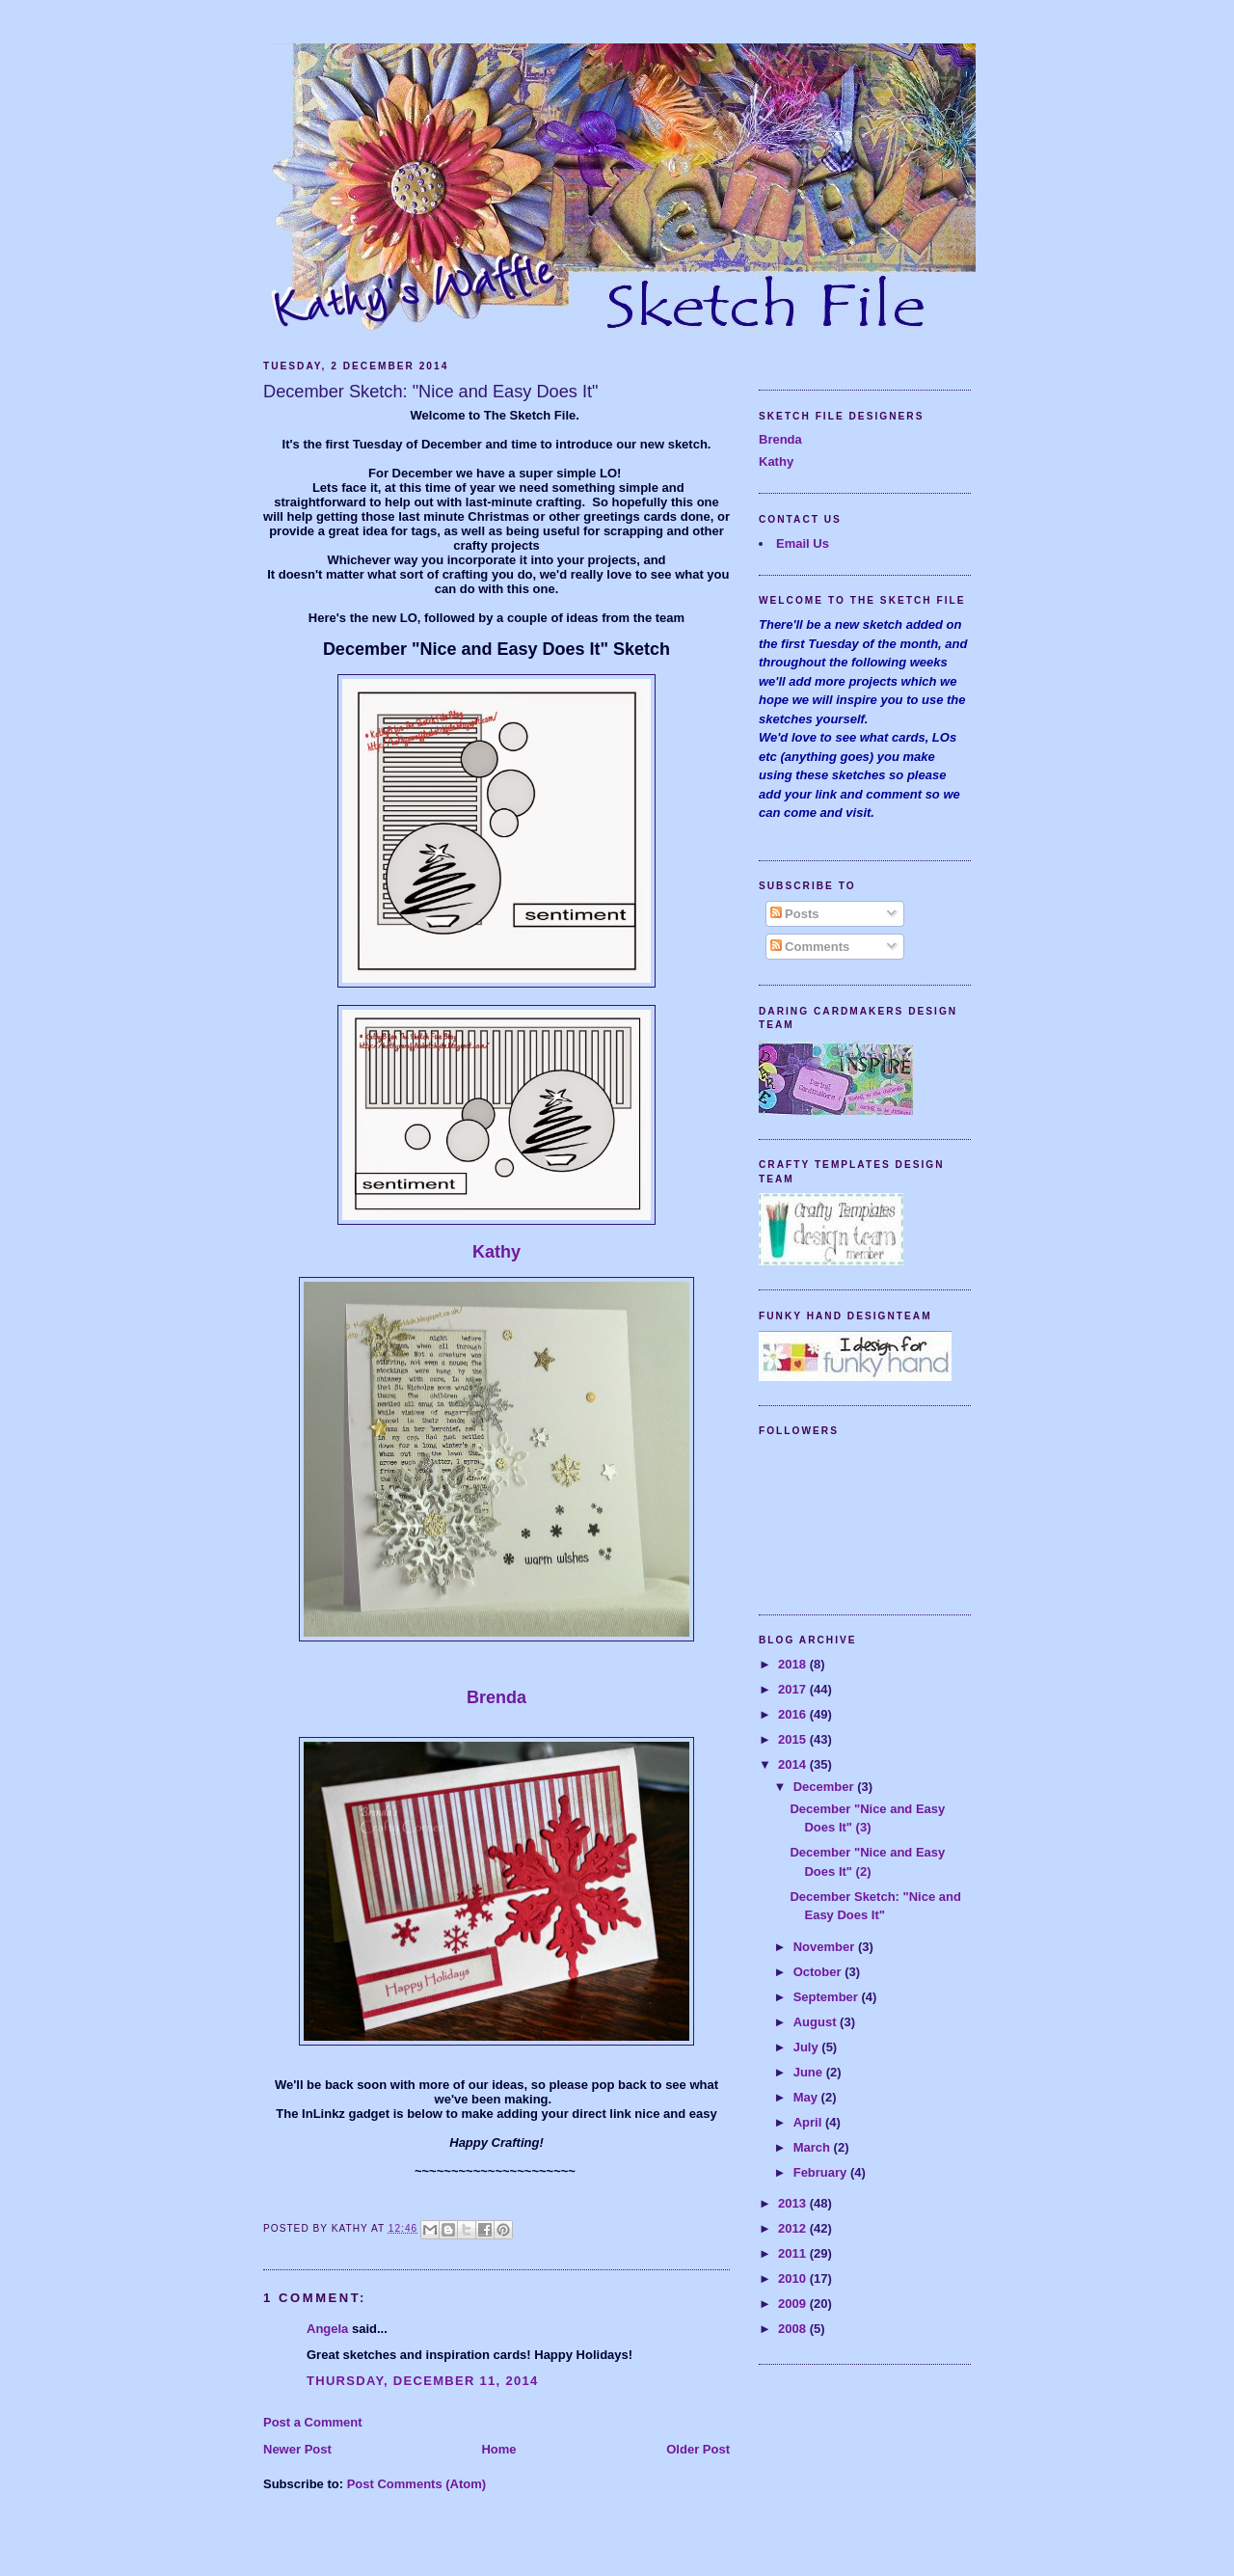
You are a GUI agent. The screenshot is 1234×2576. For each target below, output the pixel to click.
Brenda (496, 1697)
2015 (794, 1739)
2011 (794, 2253)
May (807, 2097)
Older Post (698, 2449)
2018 (794, 1664)
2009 (794, 2303)
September (827, 1997)
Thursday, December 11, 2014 (423, 2380)
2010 (794, 2278)
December (825, 1786)
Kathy (496, 1251)
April (809, 2122)
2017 (794, 1689)
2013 (794, 2203)
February (821, 2172)
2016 (794, 1714)
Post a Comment (312, 2422)
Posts (794, 914)
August (816, 2022)
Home (498, 2449)
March (813, 2147)
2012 (794, 2228)
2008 (794, 2328)
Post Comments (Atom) (416, 2484)
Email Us (802, 543)
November (825, 1946)
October (819, 1972)
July (807, 2047)
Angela (327, 2328)
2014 (794, 1764)
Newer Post (297, 2449)
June (809, 2072)
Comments (810, 946)
